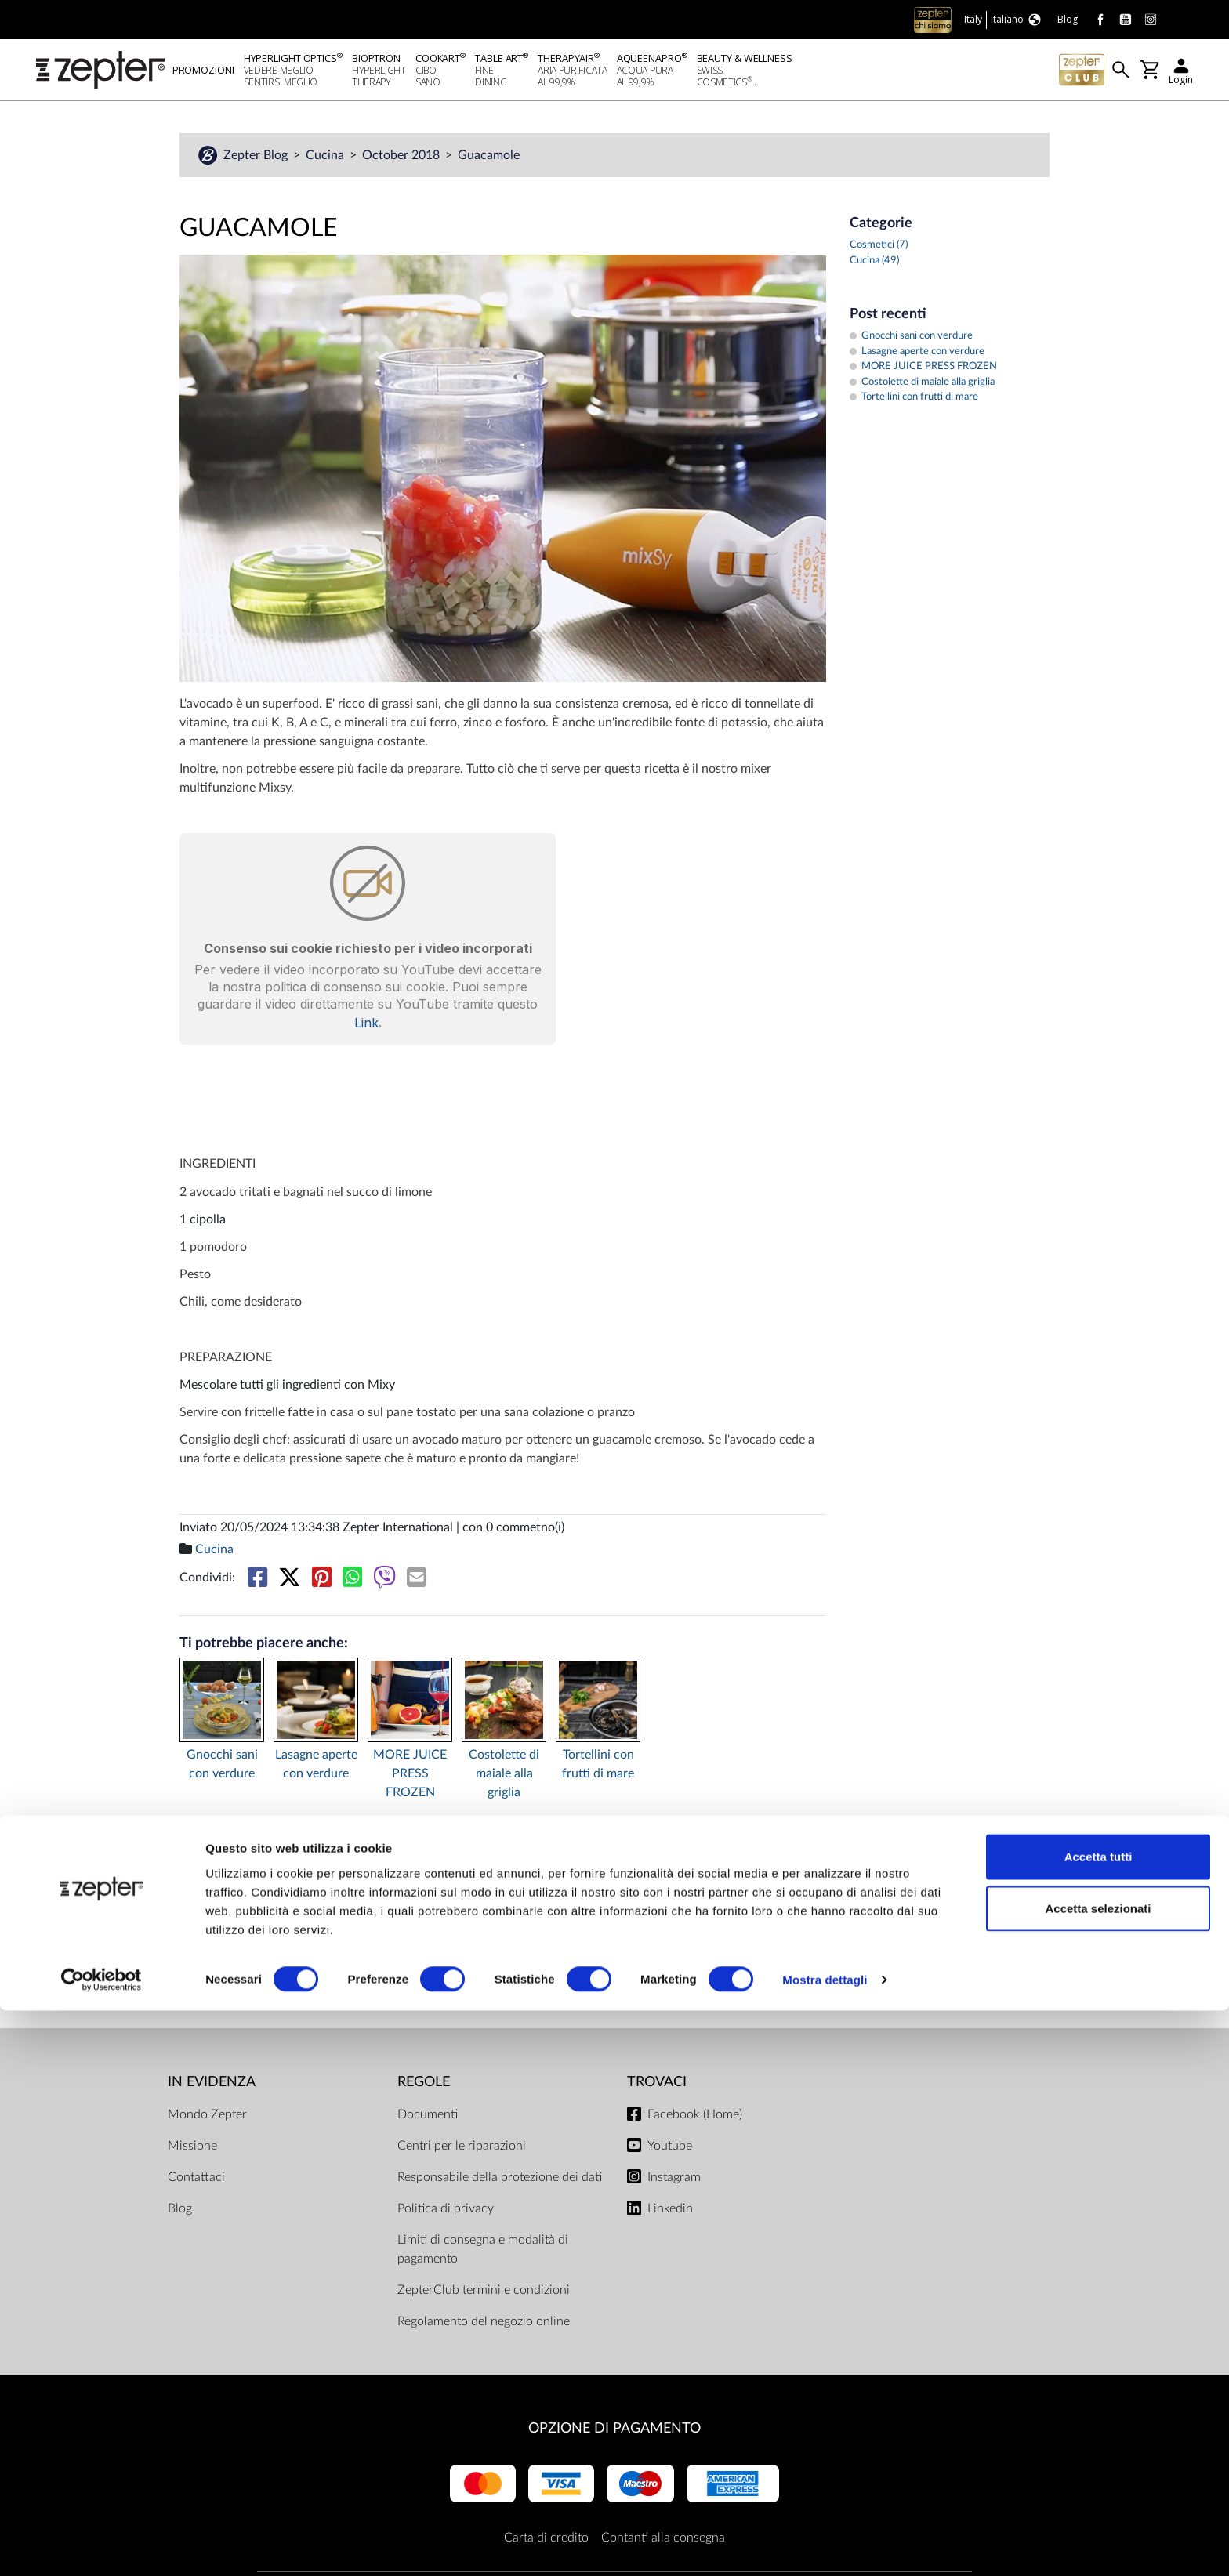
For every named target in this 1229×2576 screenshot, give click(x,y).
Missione (192, 2150)
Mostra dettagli (824, 2545)
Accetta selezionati (1098, 2473)
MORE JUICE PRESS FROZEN (410, 1778)
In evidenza (212, 2086)
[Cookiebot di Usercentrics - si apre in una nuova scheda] (101, 2545)
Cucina (326, 160)
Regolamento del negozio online (483, 2326)
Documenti (427, 2119)
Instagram (674, 2182)
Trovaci (657, 2086)
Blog (180, 2213)
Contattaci (196, 2182)
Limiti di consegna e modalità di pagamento (482, 2254)
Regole (423, 2086)
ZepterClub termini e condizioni (483, 2294)
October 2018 (402, 160)
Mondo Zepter (207, 2119)
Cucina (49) (874, 265)
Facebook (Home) (694, 2119)
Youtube (669, 2150)
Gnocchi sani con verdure (222, 1768)
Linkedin (670, 2213)
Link (366, 1027)
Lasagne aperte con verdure (316, 1768)
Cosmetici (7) (879, 250)
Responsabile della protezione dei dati (499, 2182)
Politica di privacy (445, 2213)
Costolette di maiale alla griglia (504, 1778)
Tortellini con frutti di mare (598, 1768)
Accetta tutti (1098, 2422)
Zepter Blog (257, 160)
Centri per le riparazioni (461, 2150)
